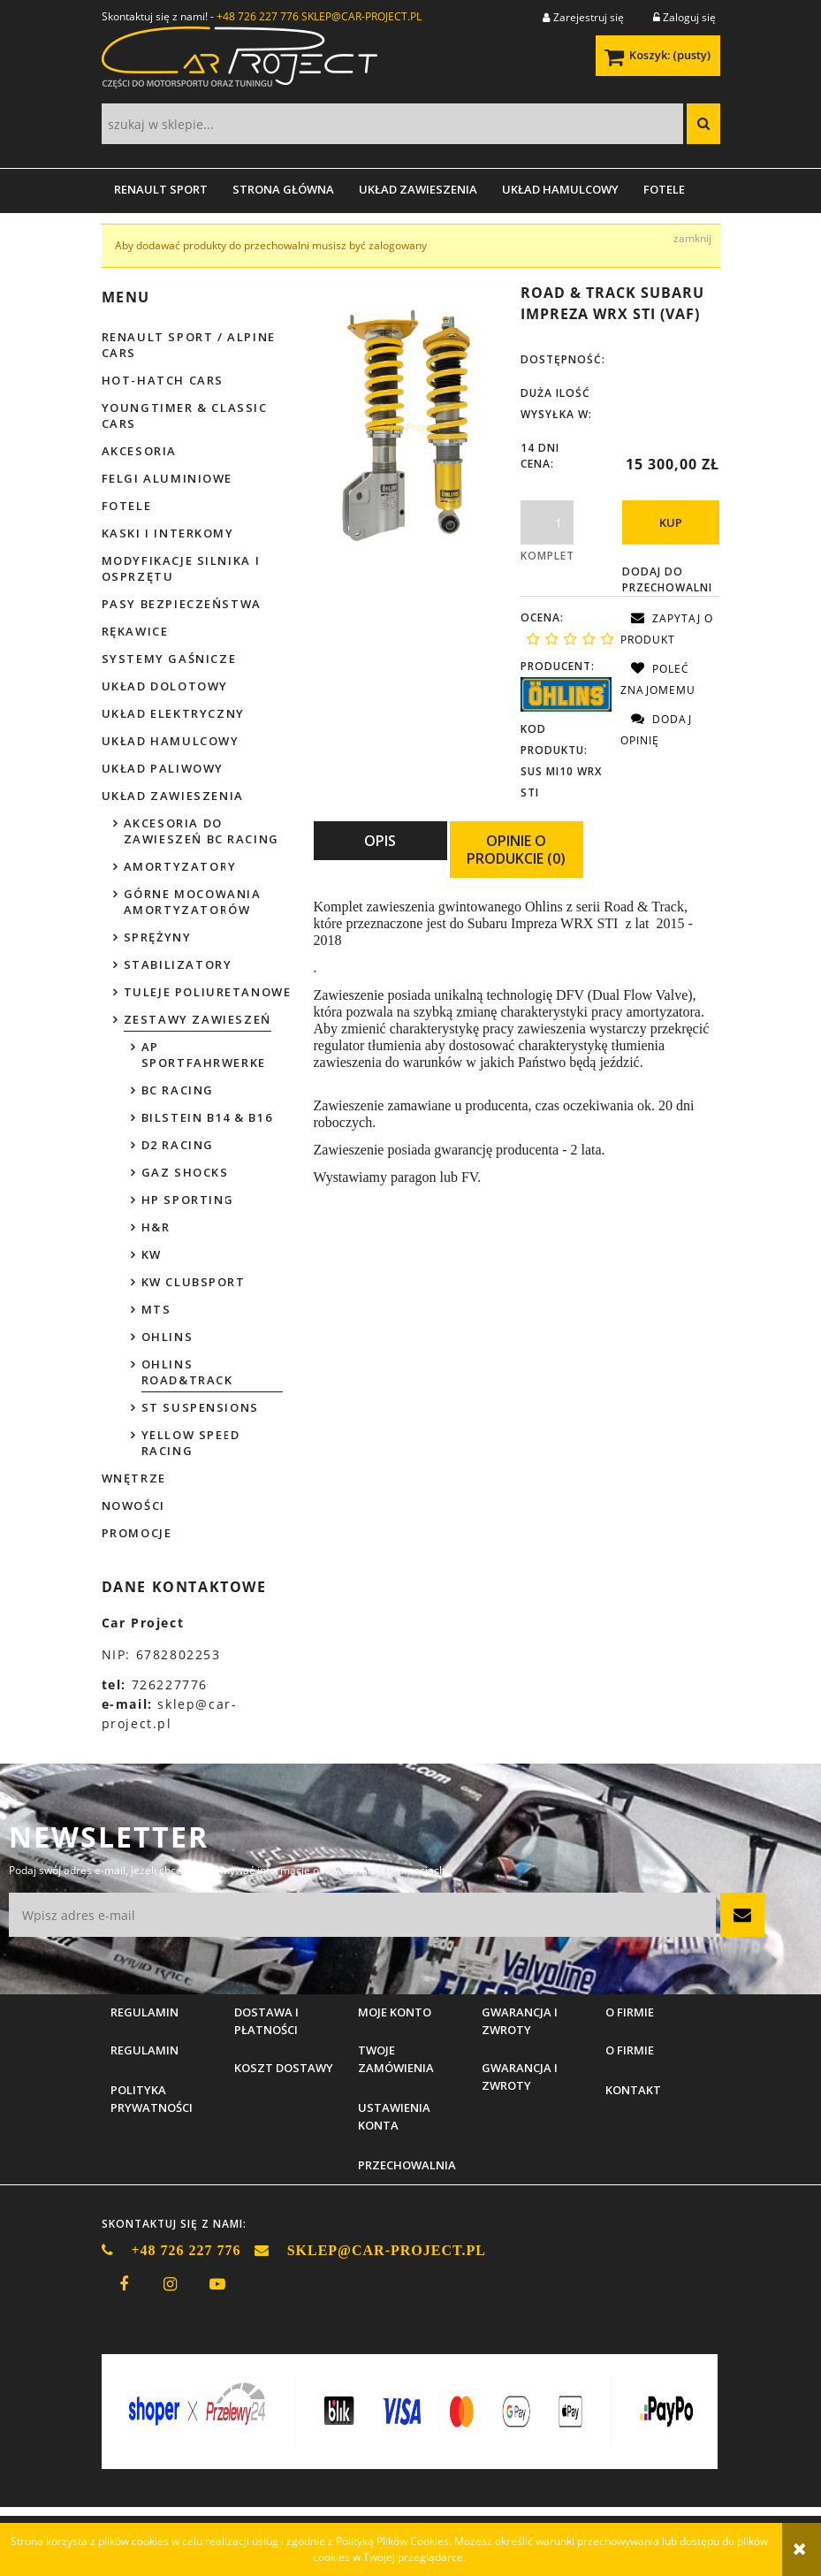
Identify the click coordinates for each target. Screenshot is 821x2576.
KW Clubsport (193, 1282)
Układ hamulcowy (170, 741)
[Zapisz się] (742, 1915)
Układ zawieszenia (173, 796)
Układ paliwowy (163, 768)
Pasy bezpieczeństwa (182, 604)
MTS (156, 1309)
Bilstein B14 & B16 (207, 1117)
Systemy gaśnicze (169, 659)
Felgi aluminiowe (167, 478)
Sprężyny (158, 937)
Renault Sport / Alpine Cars (189, 345)
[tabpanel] (517, 1042)
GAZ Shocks (185, 1172)
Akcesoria (139, 451)
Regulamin (144, 2050)
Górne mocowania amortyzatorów (193, 902)
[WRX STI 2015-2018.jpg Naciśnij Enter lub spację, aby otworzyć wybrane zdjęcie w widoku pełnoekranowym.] (413, 427)
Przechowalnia (407, 2165)
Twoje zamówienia (396, 2059)
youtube (217, 2284)
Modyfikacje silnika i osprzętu (181, 568)
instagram (170, 2284)
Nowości (133, 1505)
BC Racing (177, 1090)
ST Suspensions (200, 1407)
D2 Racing (177, 1145)
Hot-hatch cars (163, 380)
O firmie (629, 2050)
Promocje (137, 1533)
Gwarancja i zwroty (520, 2076)
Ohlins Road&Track (187, 1372)
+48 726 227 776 (258, 16)
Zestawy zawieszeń (197, 1019)
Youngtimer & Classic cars (185, 415)
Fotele (127, 506)
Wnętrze (134, 1478)
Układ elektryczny (173, 713)
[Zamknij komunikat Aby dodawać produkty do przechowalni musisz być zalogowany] (692, 238)
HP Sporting (188, 1200)
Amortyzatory (180, 866)
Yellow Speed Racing (190, 1443)
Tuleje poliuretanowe (208, 992)
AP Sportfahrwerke (203, 1055)
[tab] (381, 849)
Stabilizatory (178, 964)
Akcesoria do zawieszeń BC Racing (201, 831)
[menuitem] (161, 189)
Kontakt (633, 2090)
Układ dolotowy (165, 686)
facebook (124, 2284)
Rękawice (135, 631)
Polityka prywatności (151, 2098)
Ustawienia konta (394, 2116)
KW (151, 1254)
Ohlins (167, 1337)
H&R (156, 1227)
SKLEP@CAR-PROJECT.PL (361, 16)
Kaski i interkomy (168, 533)
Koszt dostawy (283, 2068)
